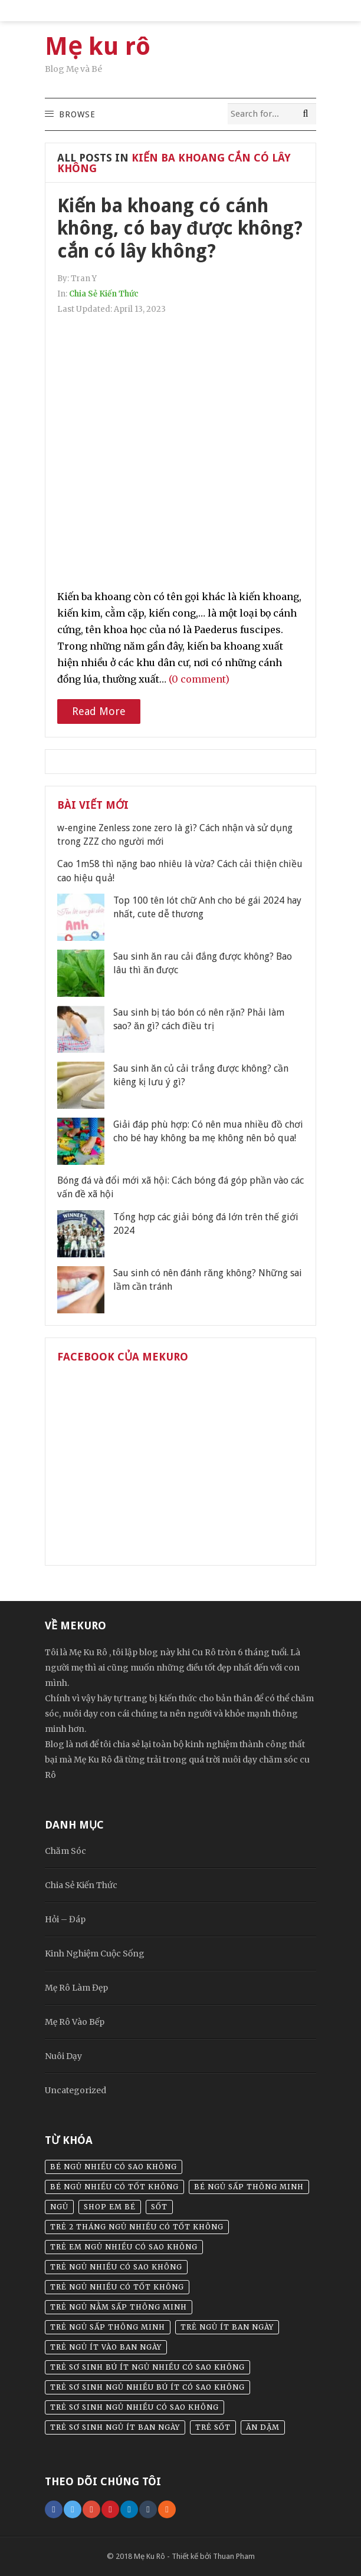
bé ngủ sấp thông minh (249, 2186)
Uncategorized (75, 2090)
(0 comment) (199, 679)
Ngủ (59, 2206)
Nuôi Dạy (63, 2056)
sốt (159, 2206)
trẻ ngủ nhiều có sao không (116, 2266)
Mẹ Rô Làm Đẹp (76, 1987)
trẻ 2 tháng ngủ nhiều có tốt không (137, 2226)
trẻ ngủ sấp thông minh (107, 2327)
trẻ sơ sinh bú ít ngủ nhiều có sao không (147, 2367)
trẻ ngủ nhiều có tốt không (117, 2286)
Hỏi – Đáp (65, 1919)
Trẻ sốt (213, 2427)
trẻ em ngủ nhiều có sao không (124, 2246)
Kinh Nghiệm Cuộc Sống (95, 1953)
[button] (77, 114)
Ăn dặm (263, 2427)
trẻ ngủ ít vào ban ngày (106, 2347)
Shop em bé (110, 2206)
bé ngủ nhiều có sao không (113, 2166)
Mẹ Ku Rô (149, 2556)
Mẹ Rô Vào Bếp (74, 2022)
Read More (99, 711)
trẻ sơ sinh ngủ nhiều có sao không (134, 2407)
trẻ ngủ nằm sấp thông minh (118, 2306)
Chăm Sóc (65, 1851)
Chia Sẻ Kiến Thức (104, 294)
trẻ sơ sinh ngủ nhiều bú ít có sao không (147, 2387)
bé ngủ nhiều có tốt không (114, 2186)
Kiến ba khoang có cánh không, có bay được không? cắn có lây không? (180, 228)
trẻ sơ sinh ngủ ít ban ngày (115, 2427)
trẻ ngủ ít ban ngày (227, 2327)
